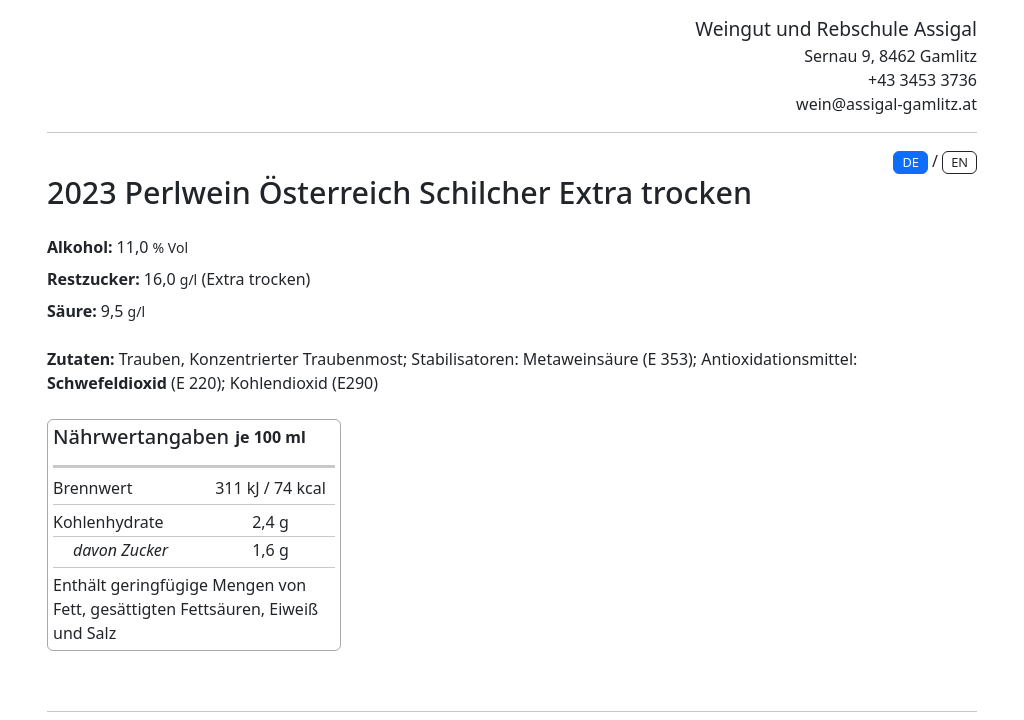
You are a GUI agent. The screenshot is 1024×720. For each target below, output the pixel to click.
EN (959, 162)
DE (910, 162)
